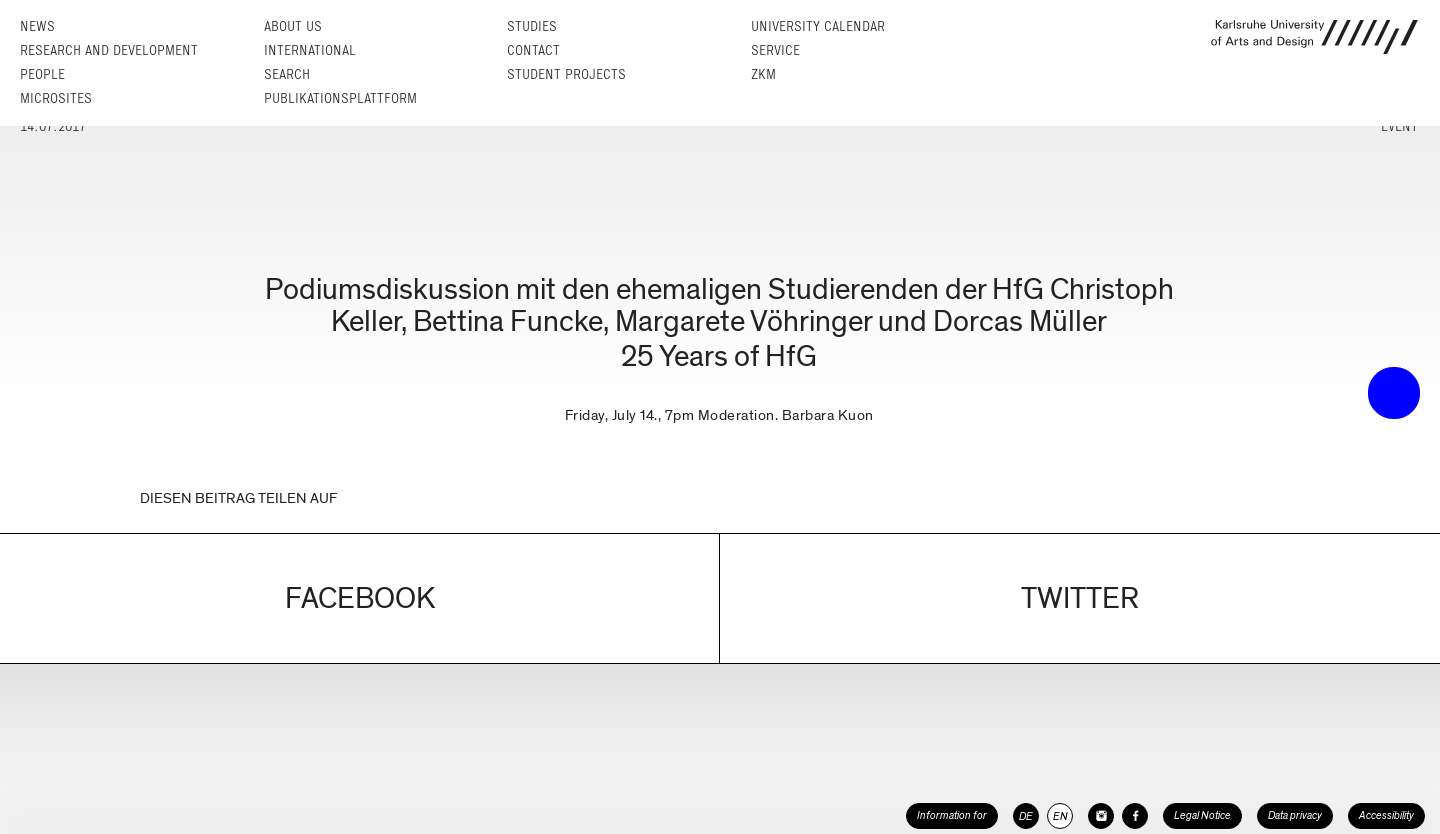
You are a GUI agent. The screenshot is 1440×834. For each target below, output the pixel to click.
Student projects (566, 74)
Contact (533, 50)
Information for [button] (952, 815)
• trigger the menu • (1394, 393)
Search (287, 74)
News (37, 26)
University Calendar (818, 26)
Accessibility (1386, 815)
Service (775, 50)
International (310, 50)
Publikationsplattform (340, 98)
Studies (532, 26)
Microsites (56, 98)
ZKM (763, 74)
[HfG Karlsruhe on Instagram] (1101, 816)
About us (293, 26)
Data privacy (1295, 815)
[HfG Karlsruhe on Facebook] (1135, 816)
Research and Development (109, 50)
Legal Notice (1202, 815)
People (42, 74)
